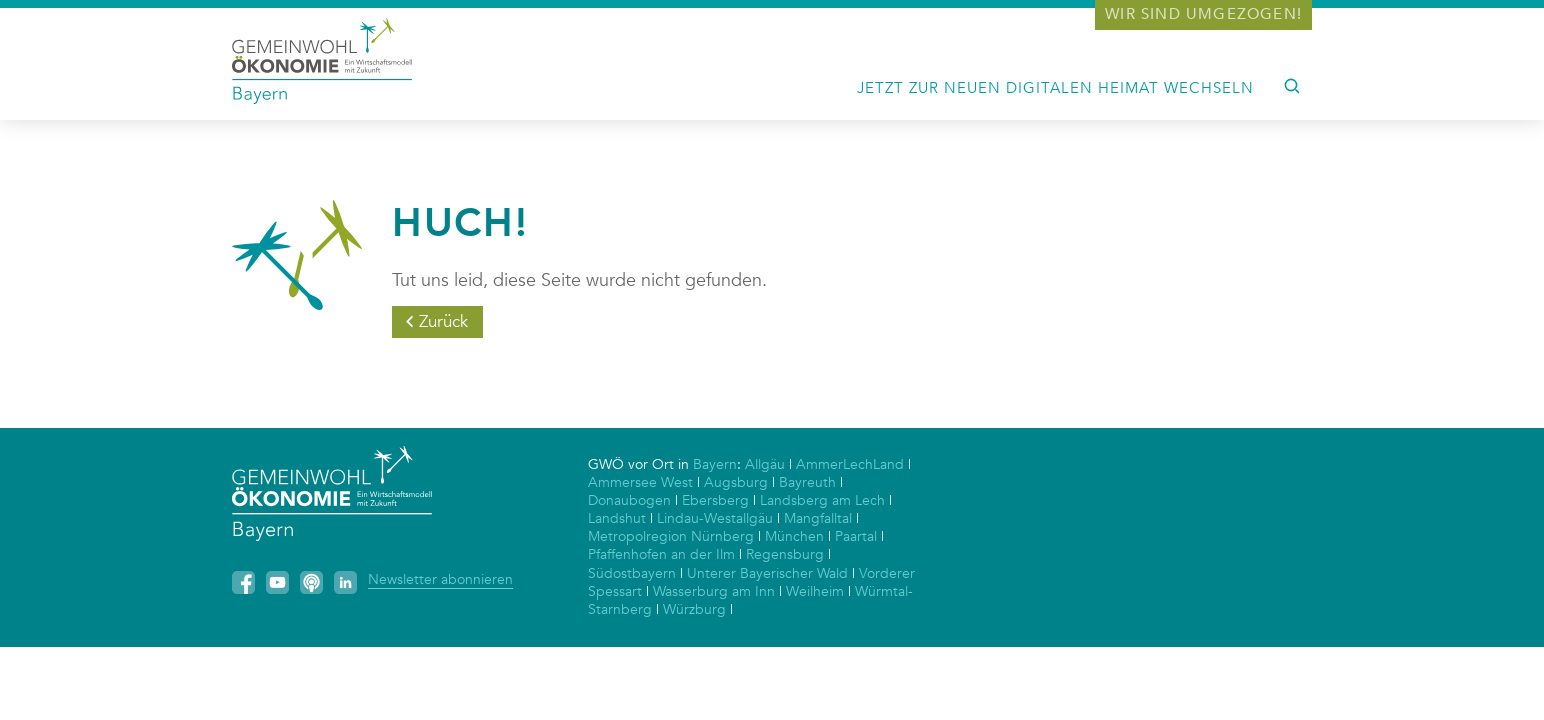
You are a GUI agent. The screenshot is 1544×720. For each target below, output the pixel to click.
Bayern (715, 464)
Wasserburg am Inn (714, 591)
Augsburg (736, 482)
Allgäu (765, 464)
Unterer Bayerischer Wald (767, 573)
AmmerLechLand (850, 464)
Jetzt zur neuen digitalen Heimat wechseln (1055, 88)
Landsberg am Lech (822, 500)
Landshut (617, 518)
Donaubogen (629, 500)
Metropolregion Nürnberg (671, 536)
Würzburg (694, 609)
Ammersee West (640, 482)
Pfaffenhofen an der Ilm (661, 554)
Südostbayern (632, 573)
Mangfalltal (818, 518)
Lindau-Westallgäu (715, 518)
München (794, 536)
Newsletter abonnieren (440, 579)
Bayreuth (807, 482)
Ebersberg (715, 500)
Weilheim (815, 591)
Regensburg (785, 554)
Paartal (856, 536)
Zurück (443, 321)
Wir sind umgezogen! (1203, 14)
